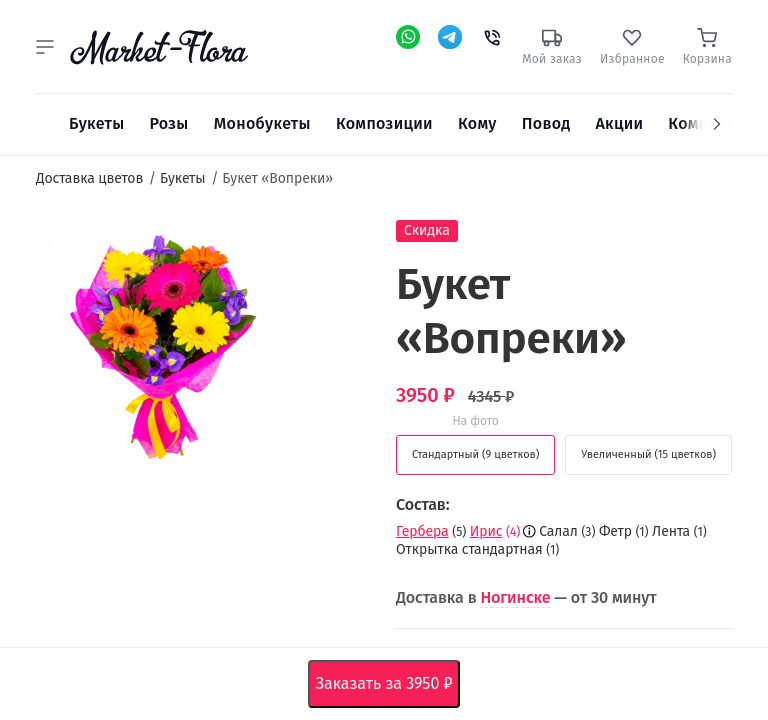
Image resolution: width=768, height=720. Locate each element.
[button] (45, 47)
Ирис (486, 531)
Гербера (422, 531)
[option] (161, 347)
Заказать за (388, 684)
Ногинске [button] (515, 597)
